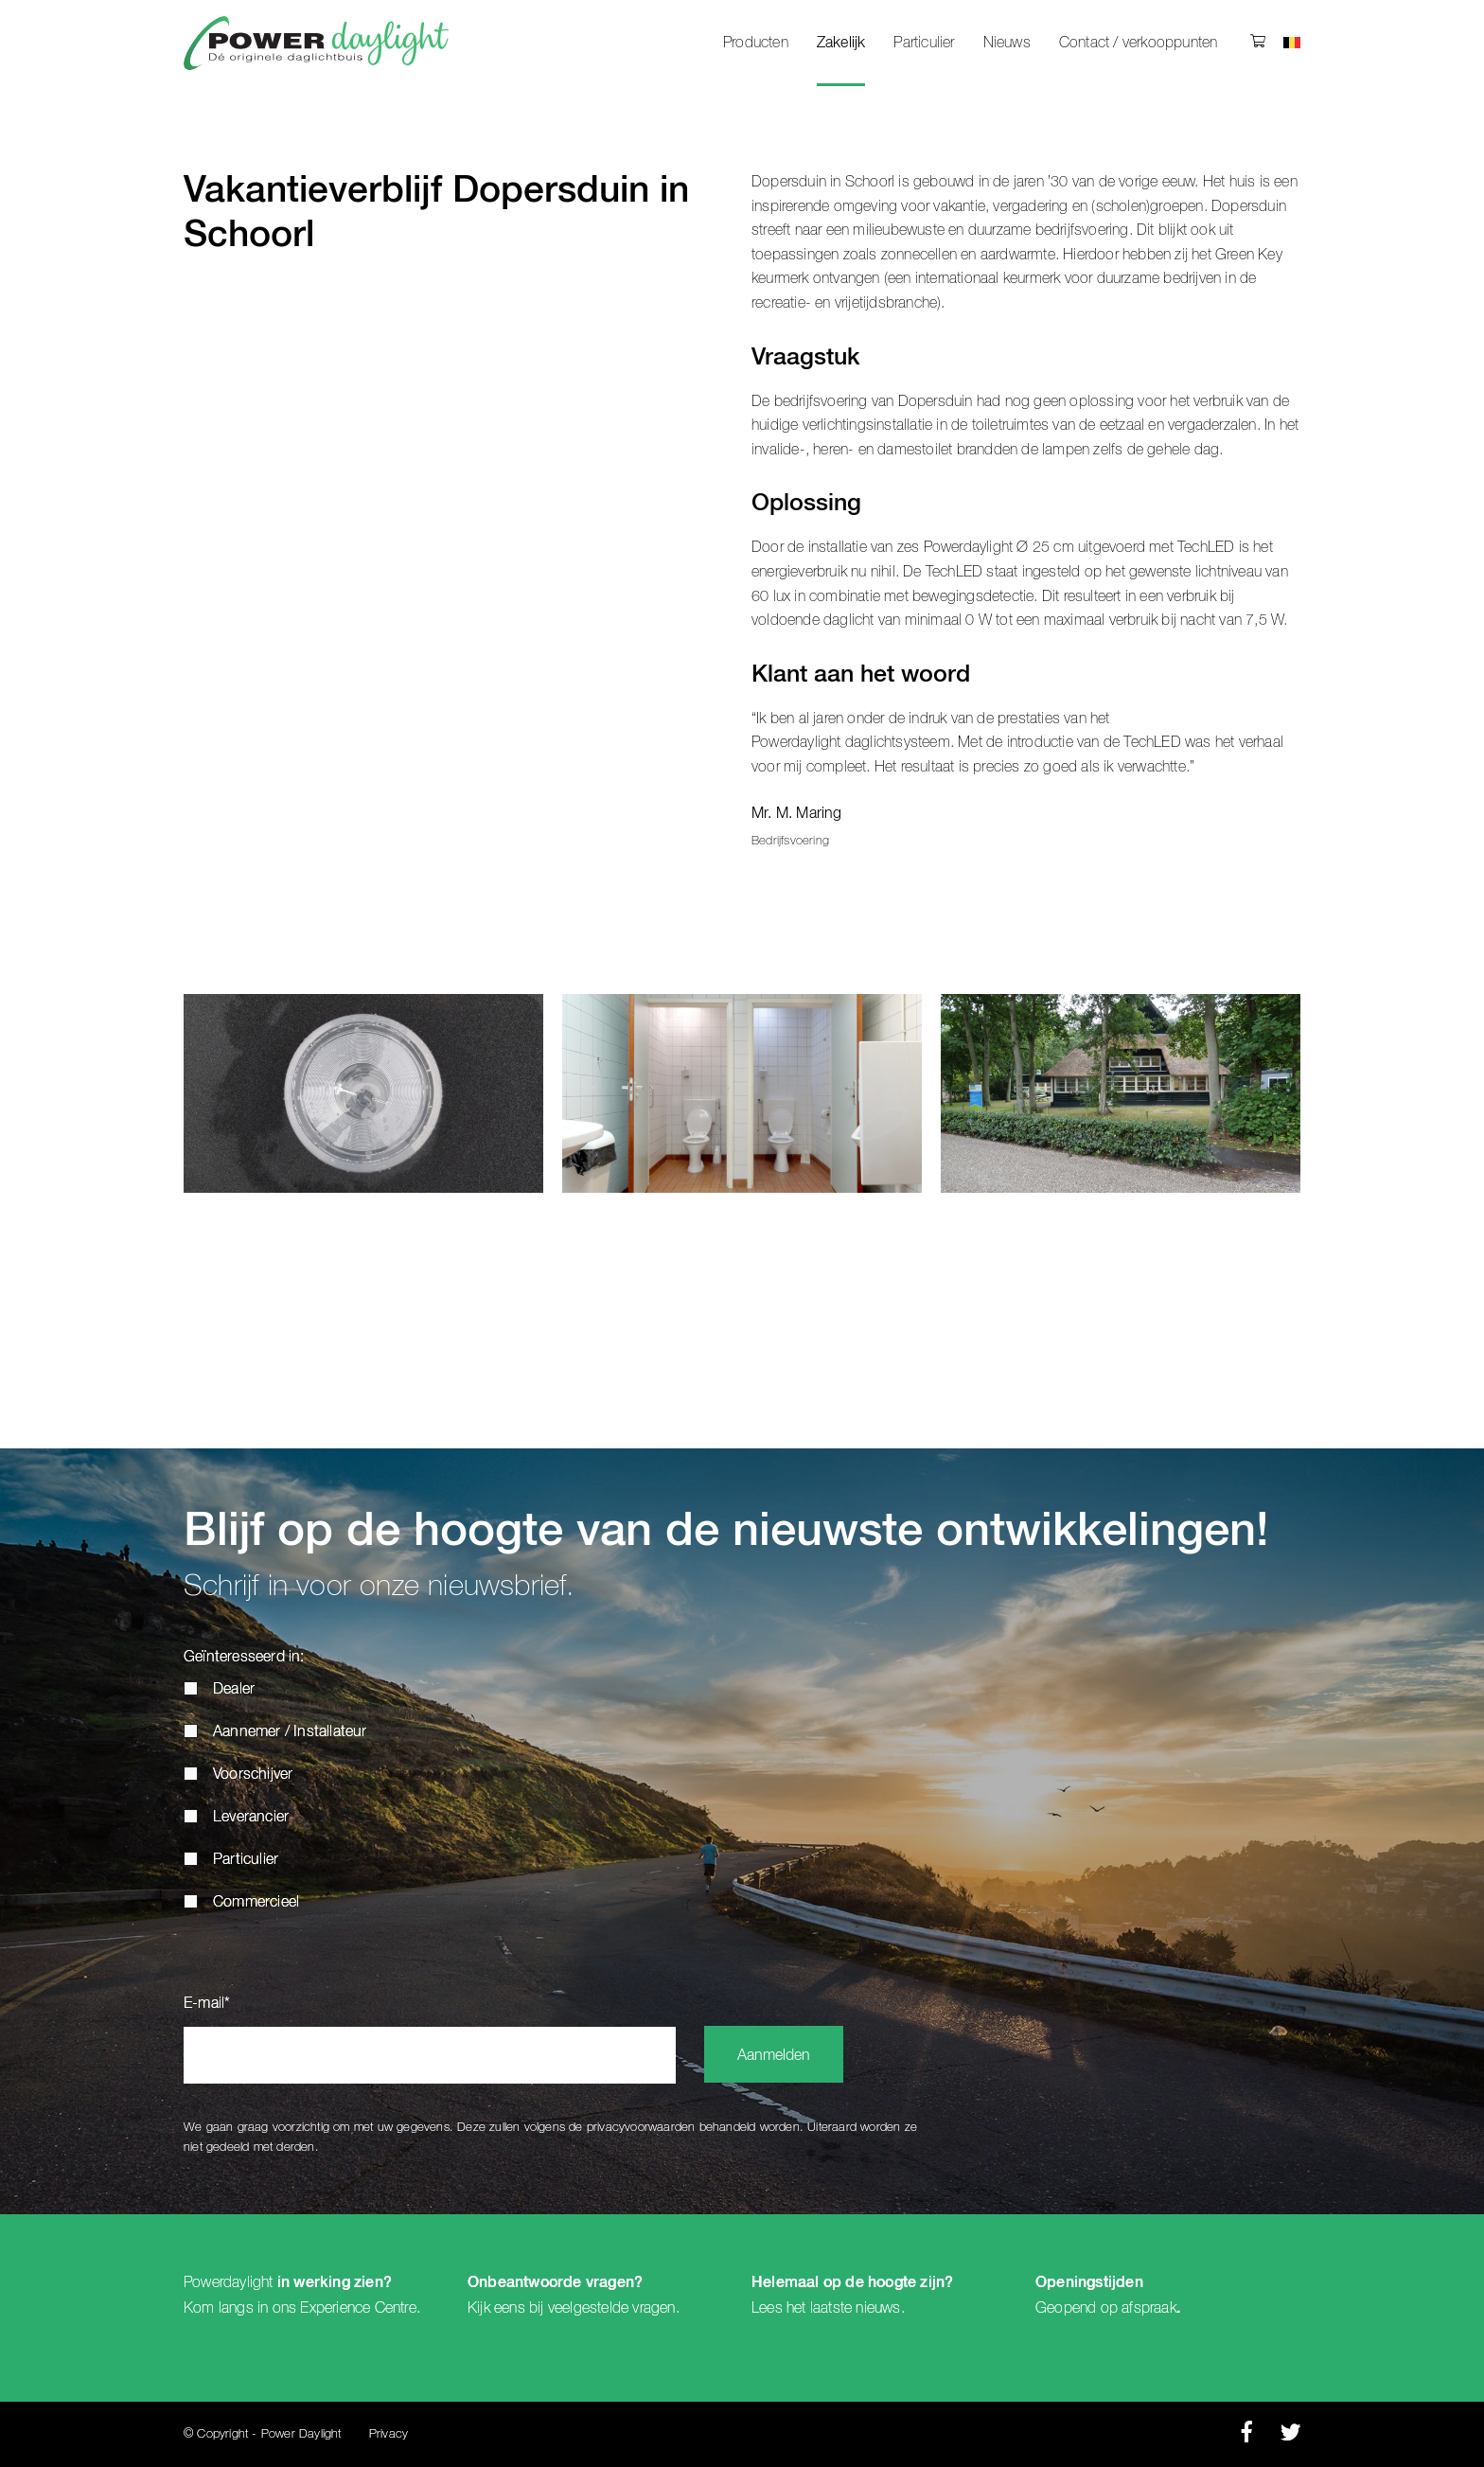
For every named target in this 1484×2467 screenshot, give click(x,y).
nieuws (878, 2308)
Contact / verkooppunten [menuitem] (1138, 42)
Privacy (388, 2434)
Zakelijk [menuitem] (841, 43)
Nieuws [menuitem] (1007, 42)
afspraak (1149, 2308)
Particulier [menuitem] (923, 42)
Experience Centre (357, 2308)
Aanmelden (773, 2056)
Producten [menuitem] (755, 42)
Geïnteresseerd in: (244, 1657)
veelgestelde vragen (612, 2308)
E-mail (207, 2004)
